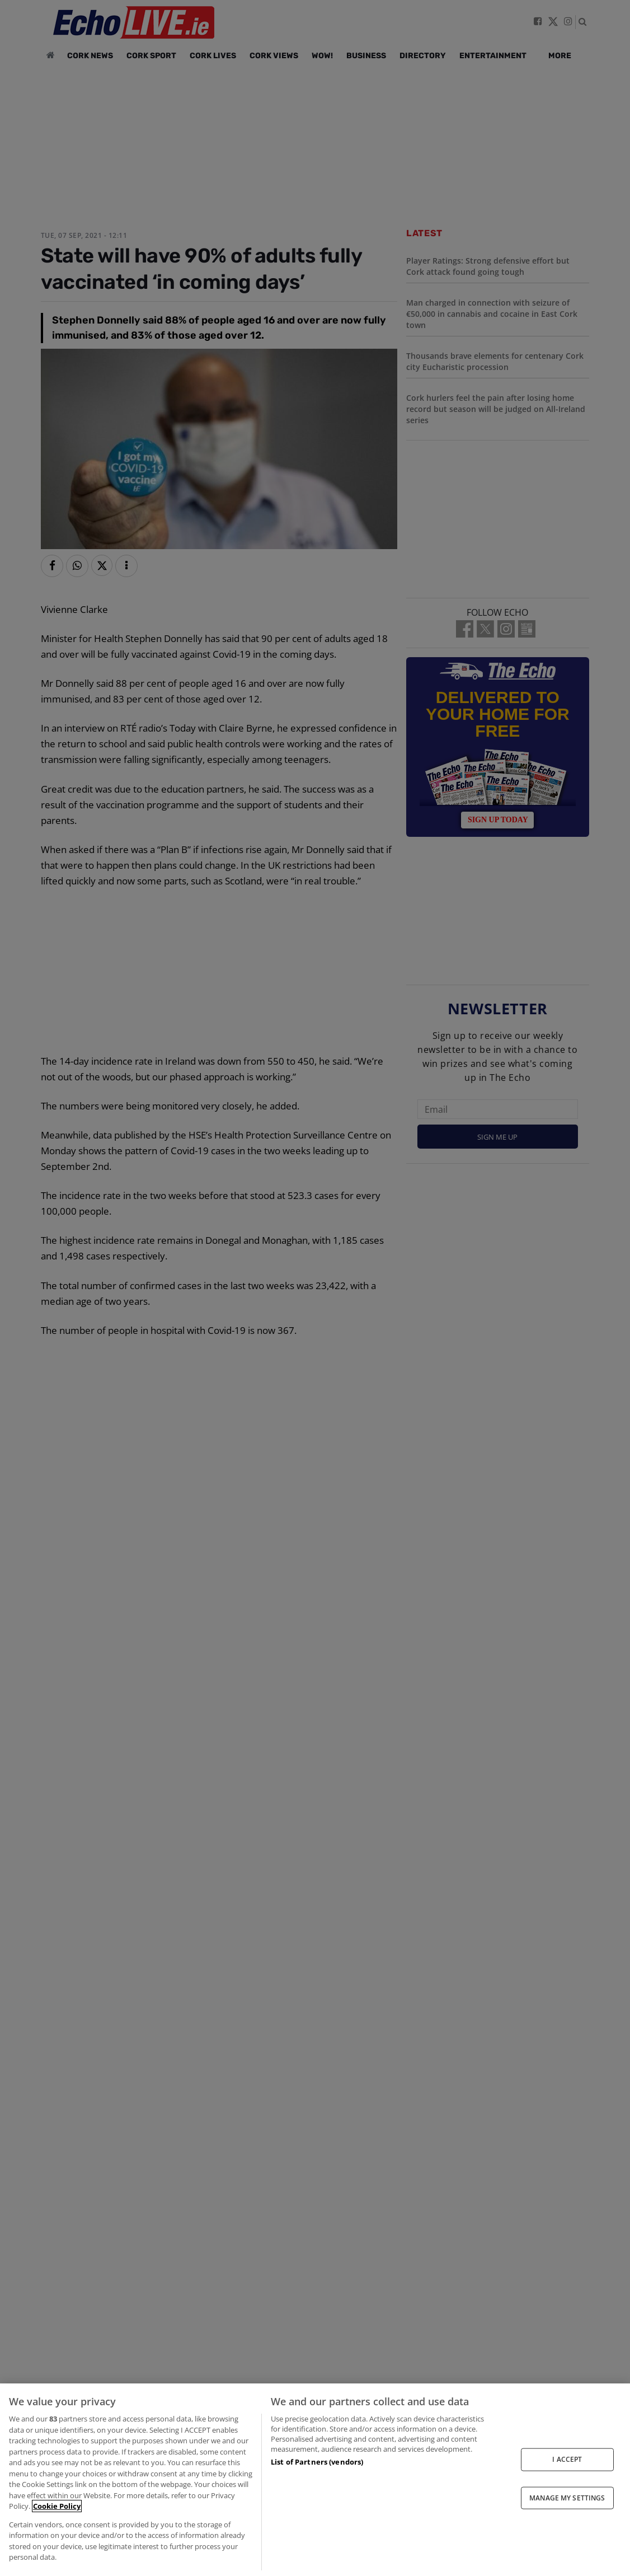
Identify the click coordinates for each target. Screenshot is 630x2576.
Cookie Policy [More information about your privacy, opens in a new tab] (57, 2506)
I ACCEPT (567, 2459)
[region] (315, 2479)
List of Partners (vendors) (317, 2462)
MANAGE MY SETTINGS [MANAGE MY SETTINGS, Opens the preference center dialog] (567, 2497)
